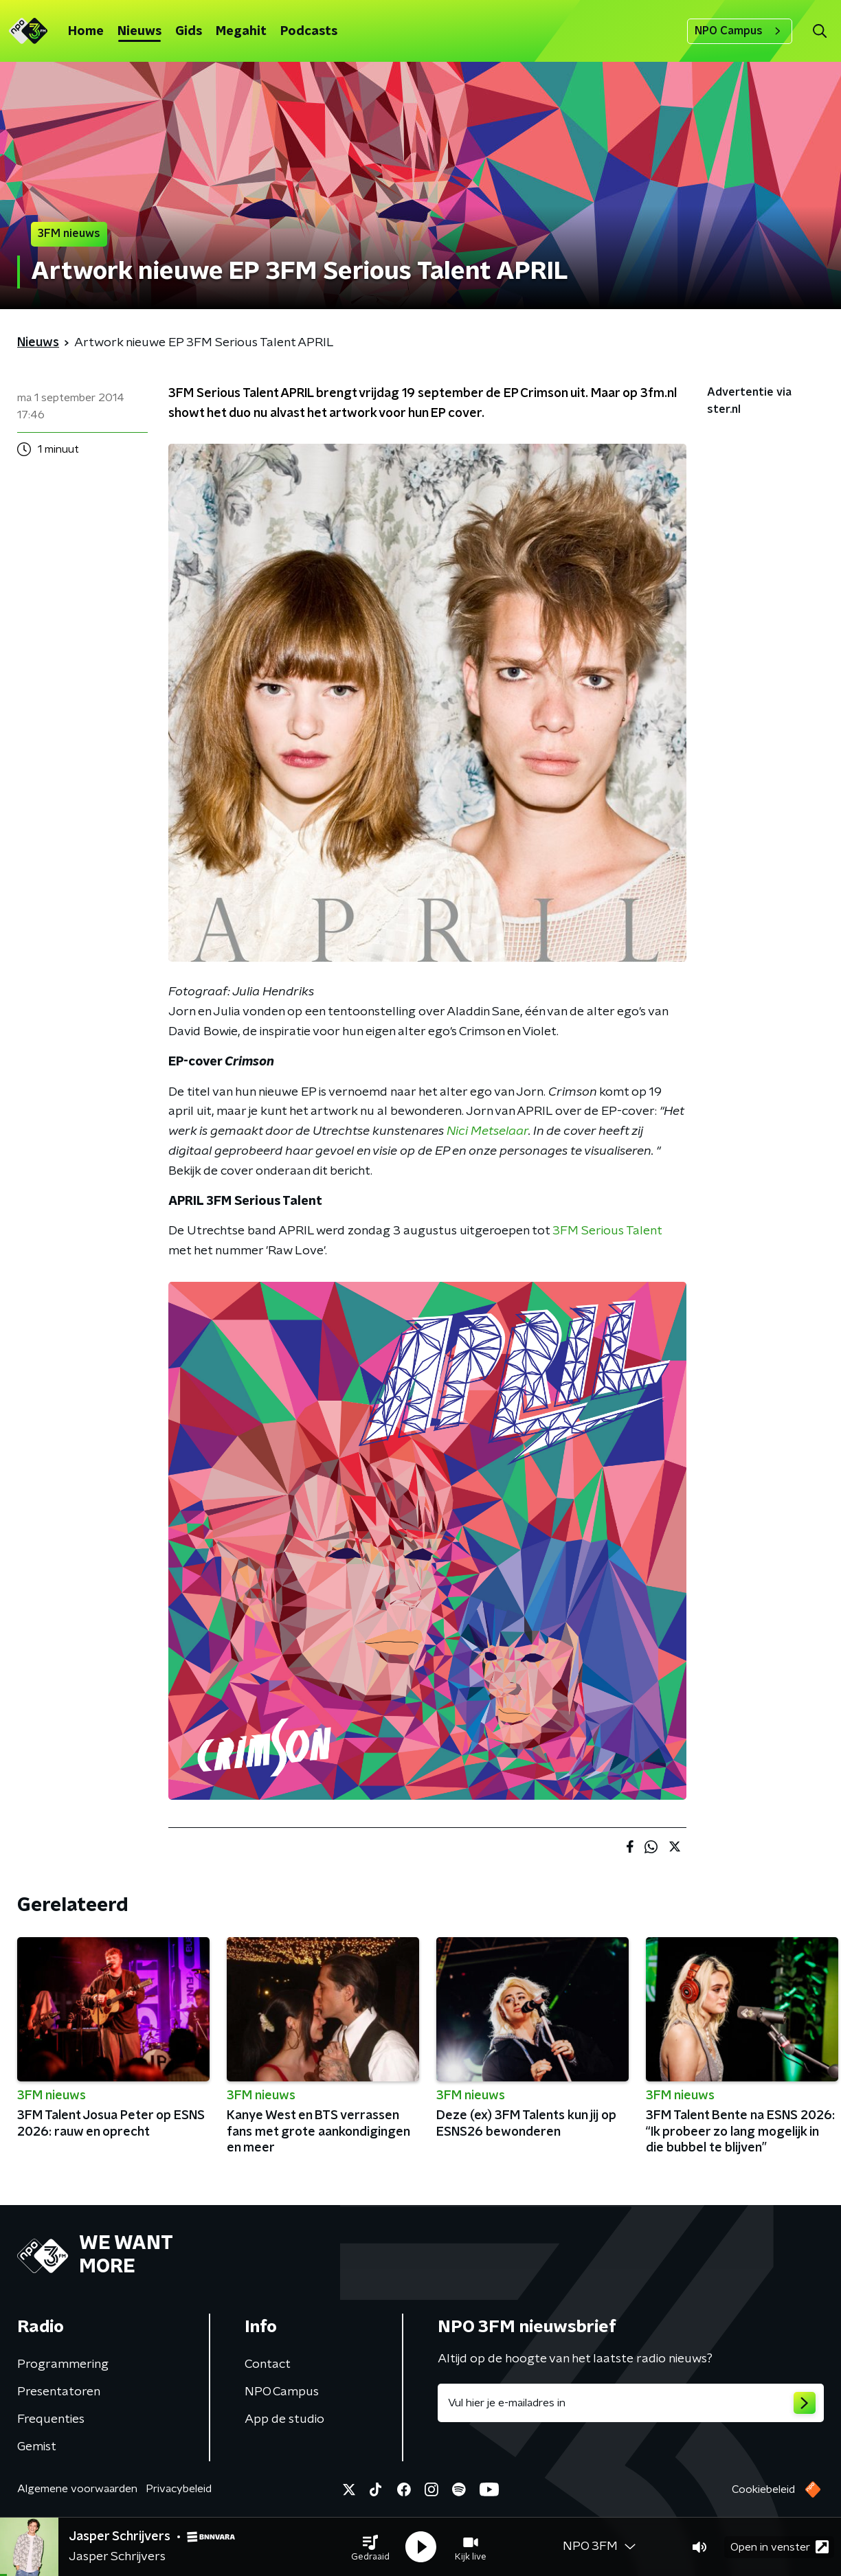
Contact (268, 2364)
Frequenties (51, 2419)
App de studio (284, 2419)
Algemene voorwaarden (77, 2488)
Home (86, 31)
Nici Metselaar (487, 1131)
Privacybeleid (179, 2488)
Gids (188, 31)
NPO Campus (740, 31)
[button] (370, 2547)
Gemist (36, 2447)
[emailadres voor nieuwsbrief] (631, 2403)
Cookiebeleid (763, 2489)
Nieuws (139, 31)
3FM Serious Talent (607, 1231)
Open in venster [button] (779, 2546)
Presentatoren (58, 2392)
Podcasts (308, 31)
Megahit (241, 31)
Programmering (63, 2364)
